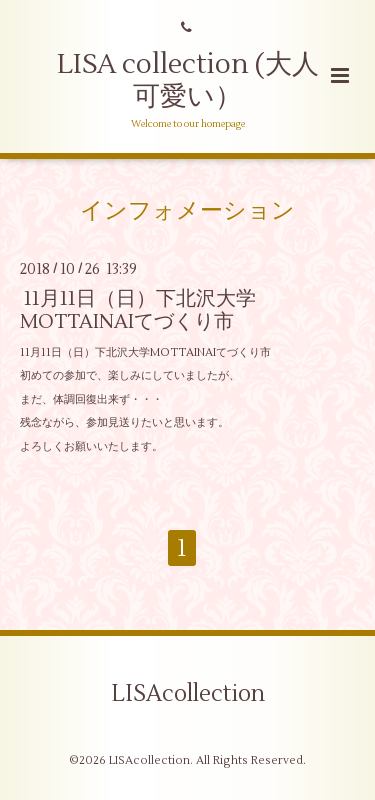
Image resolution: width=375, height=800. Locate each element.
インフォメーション (187, 210)
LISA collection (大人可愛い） (188, 80)
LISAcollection (188, 694)
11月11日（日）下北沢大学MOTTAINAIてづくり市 (138, 310)
